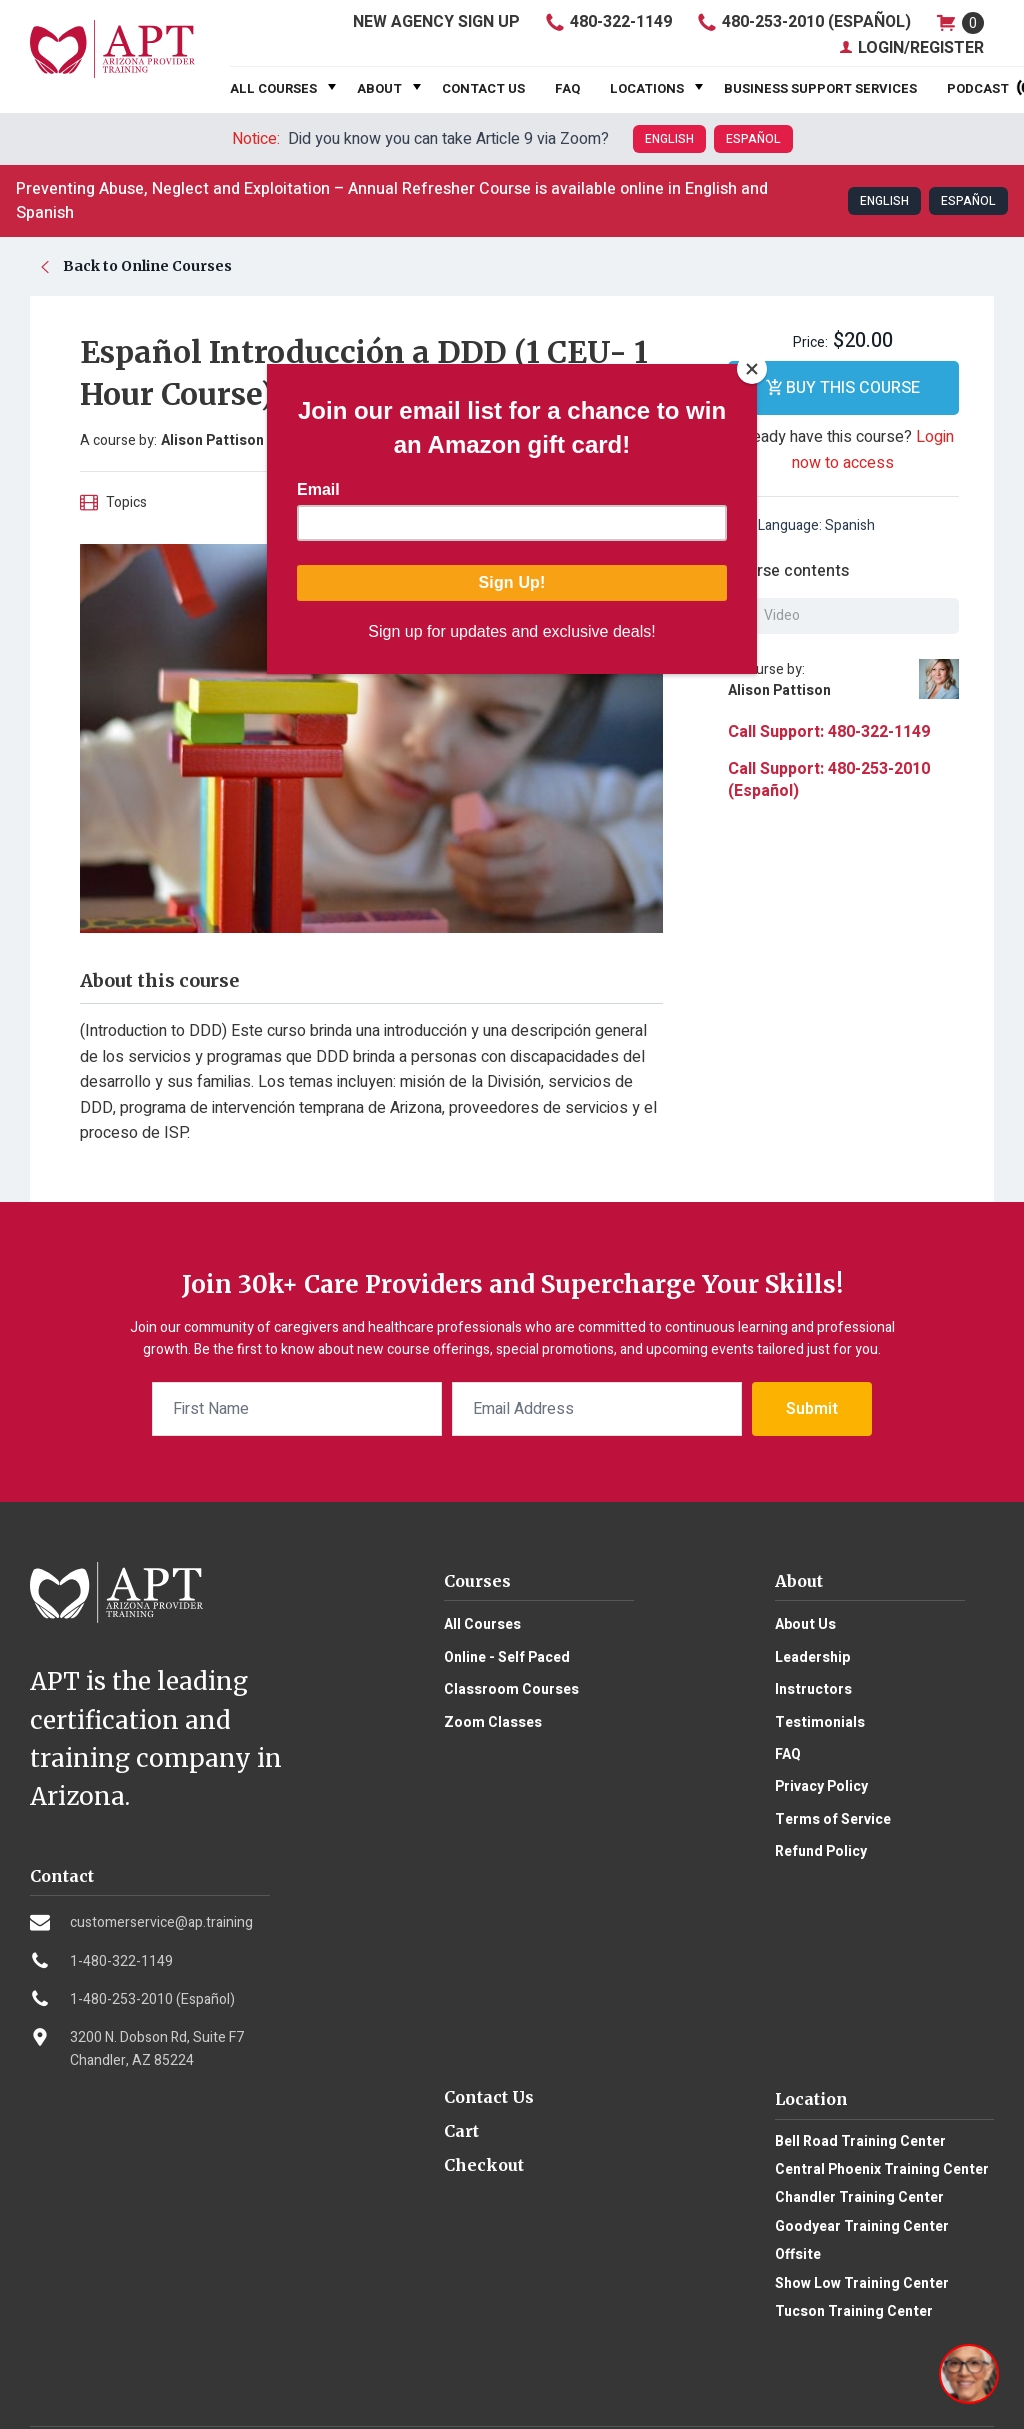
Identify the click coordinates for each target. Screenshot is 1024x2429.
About (379, 88)
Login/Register (911, 48)
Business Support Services (820, 88)
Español (753, 139)
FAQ (567, 88)
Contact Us (483, 88)
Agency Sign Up (435, 23)
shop (959, 22)
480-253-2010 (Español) (803, 23)
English (669, 139)
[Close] (752, 369)
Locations (647, 88)
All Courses (273, 88)
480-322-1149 (607, 23)
